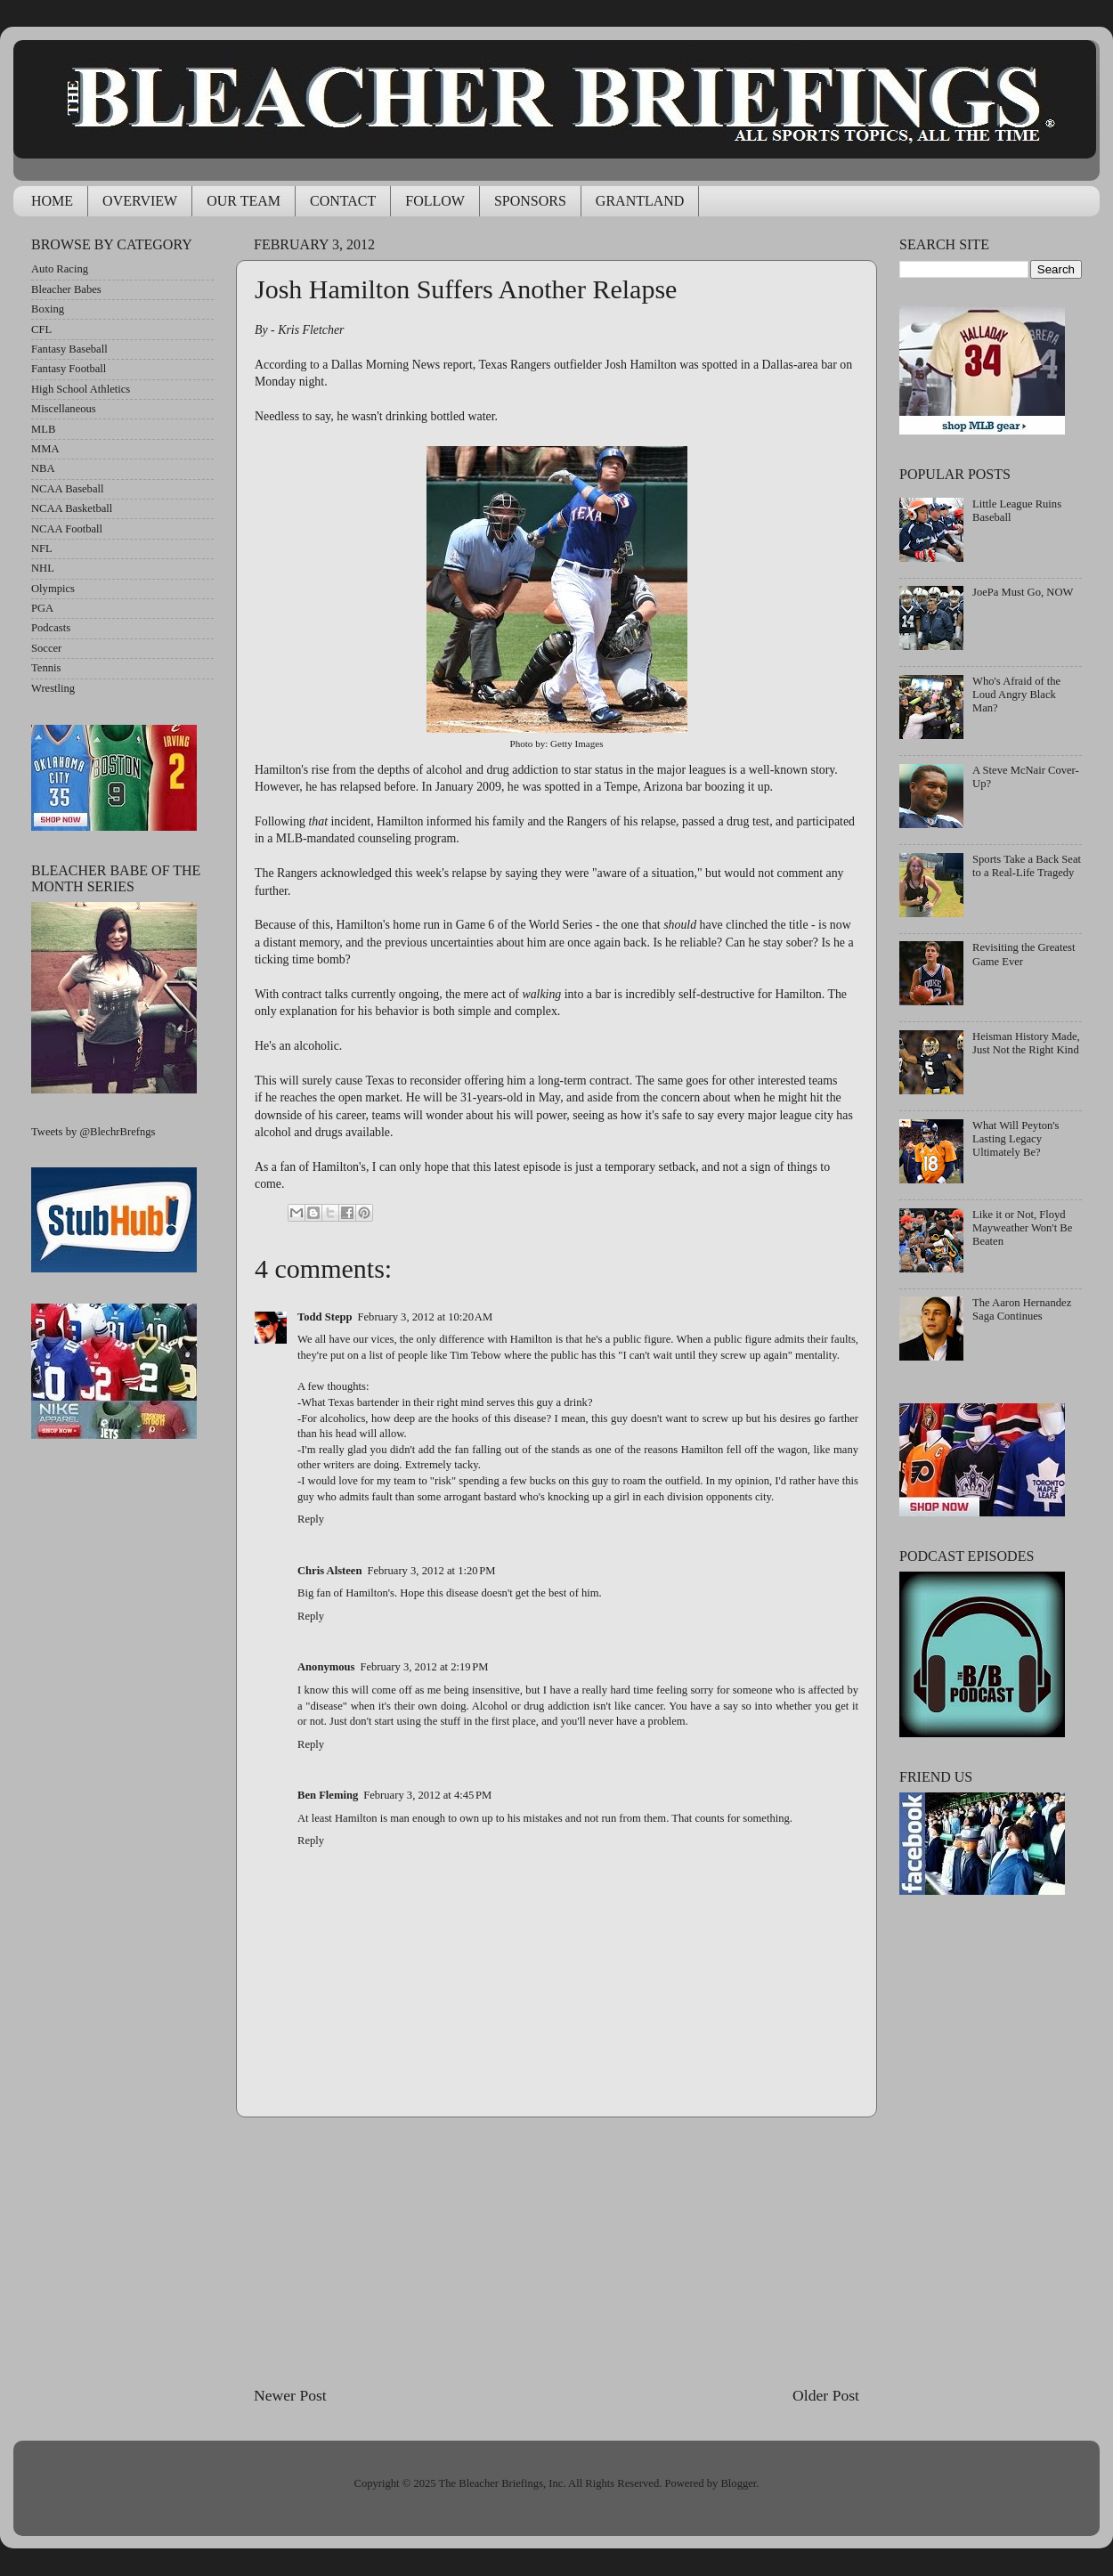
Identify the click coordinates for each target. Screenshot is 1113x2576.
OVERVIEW (139, 200)
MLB (43, 429)
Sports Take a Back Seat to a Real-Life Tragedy (1026, 866)
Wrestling (53, 688)
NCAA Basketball (71, 508)
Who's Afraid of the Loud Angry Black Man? (1016, 694)
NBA (43, 468)
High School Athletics (80, 389)
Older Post (825, 2395)
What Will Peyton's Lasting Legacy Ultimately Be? (1015, 1138)
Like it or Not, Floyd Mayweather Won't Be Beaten (1022, 1227)
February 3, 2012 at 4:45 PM (427, 1795)
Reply (310, 1519)
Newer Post (290, 2395)
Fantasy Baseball (69, 349)
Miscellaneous (63, 408)
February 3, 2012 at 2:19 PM (424, 1667)
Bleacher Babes (66, 289)
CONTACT (343, 200)
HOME (52, 200)
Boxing (47, 309)
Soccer (46, 648)
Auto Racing (59, 269)
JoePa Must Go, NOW (1022, 592)
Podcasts (50, 628)
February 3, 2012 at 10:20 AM (425, 1317)
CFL (41, 329)
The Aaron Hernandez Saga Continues (1021, 1309)
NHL (42, 568)
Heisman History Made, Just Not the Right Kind (1026, 1043)
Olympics (53, 588)
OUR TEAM (243, 200)
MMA (45, 449)
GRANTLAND (640, 200)
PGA (42, 608)
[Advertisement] (556, 2251)
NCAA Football (66, 529)
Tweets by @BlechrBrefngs (93, 1131)
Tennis (46, 668)
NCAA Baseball (67, 489)
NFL (42, 548)
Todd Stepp (325, 1317)
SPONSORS (530, 200)
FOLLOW (435, 200)
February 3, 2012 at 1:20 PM (431, 1570)
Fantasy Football (68, 368)
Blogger (738, 2483)
